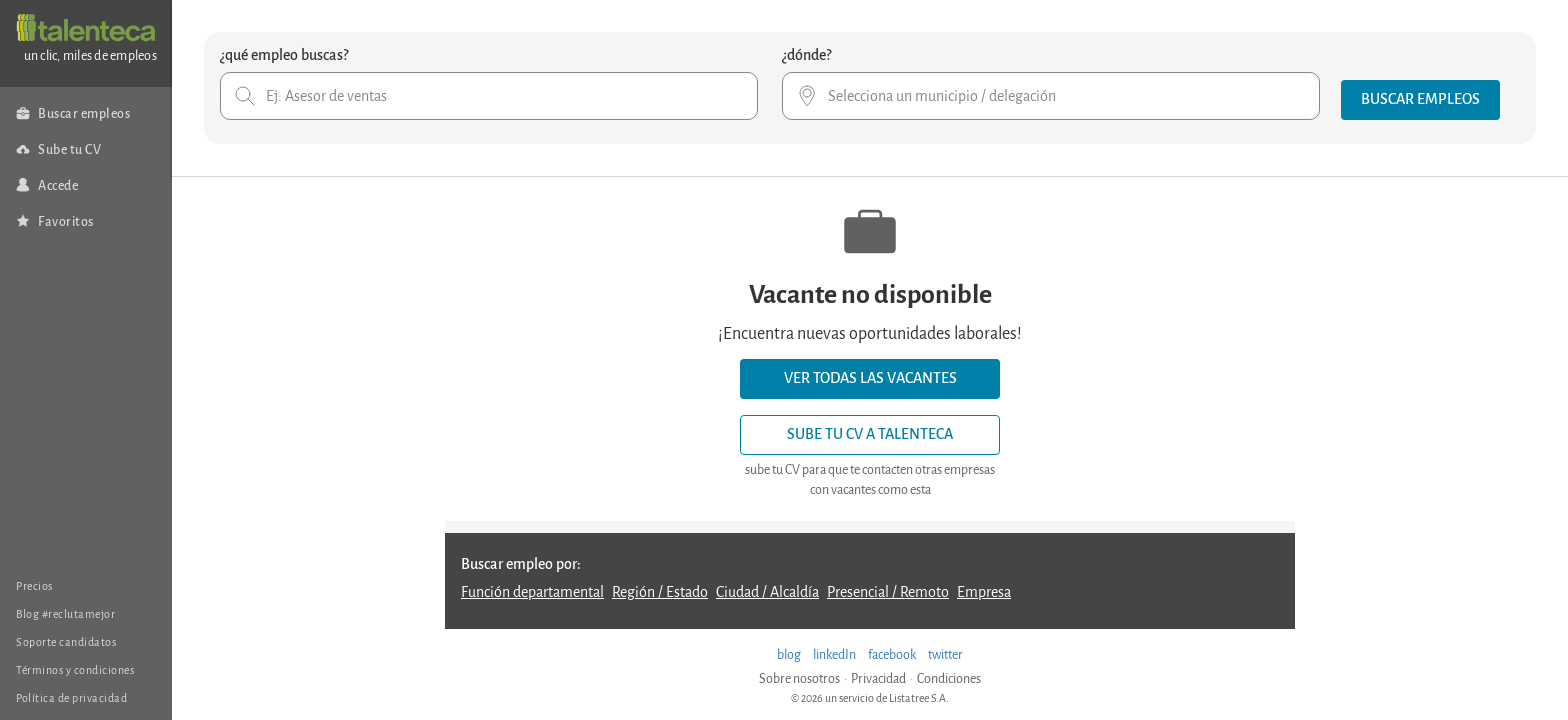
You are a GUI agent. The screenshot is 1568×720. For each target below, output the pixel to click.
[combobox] (489, 96)
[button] (1420, 100)
